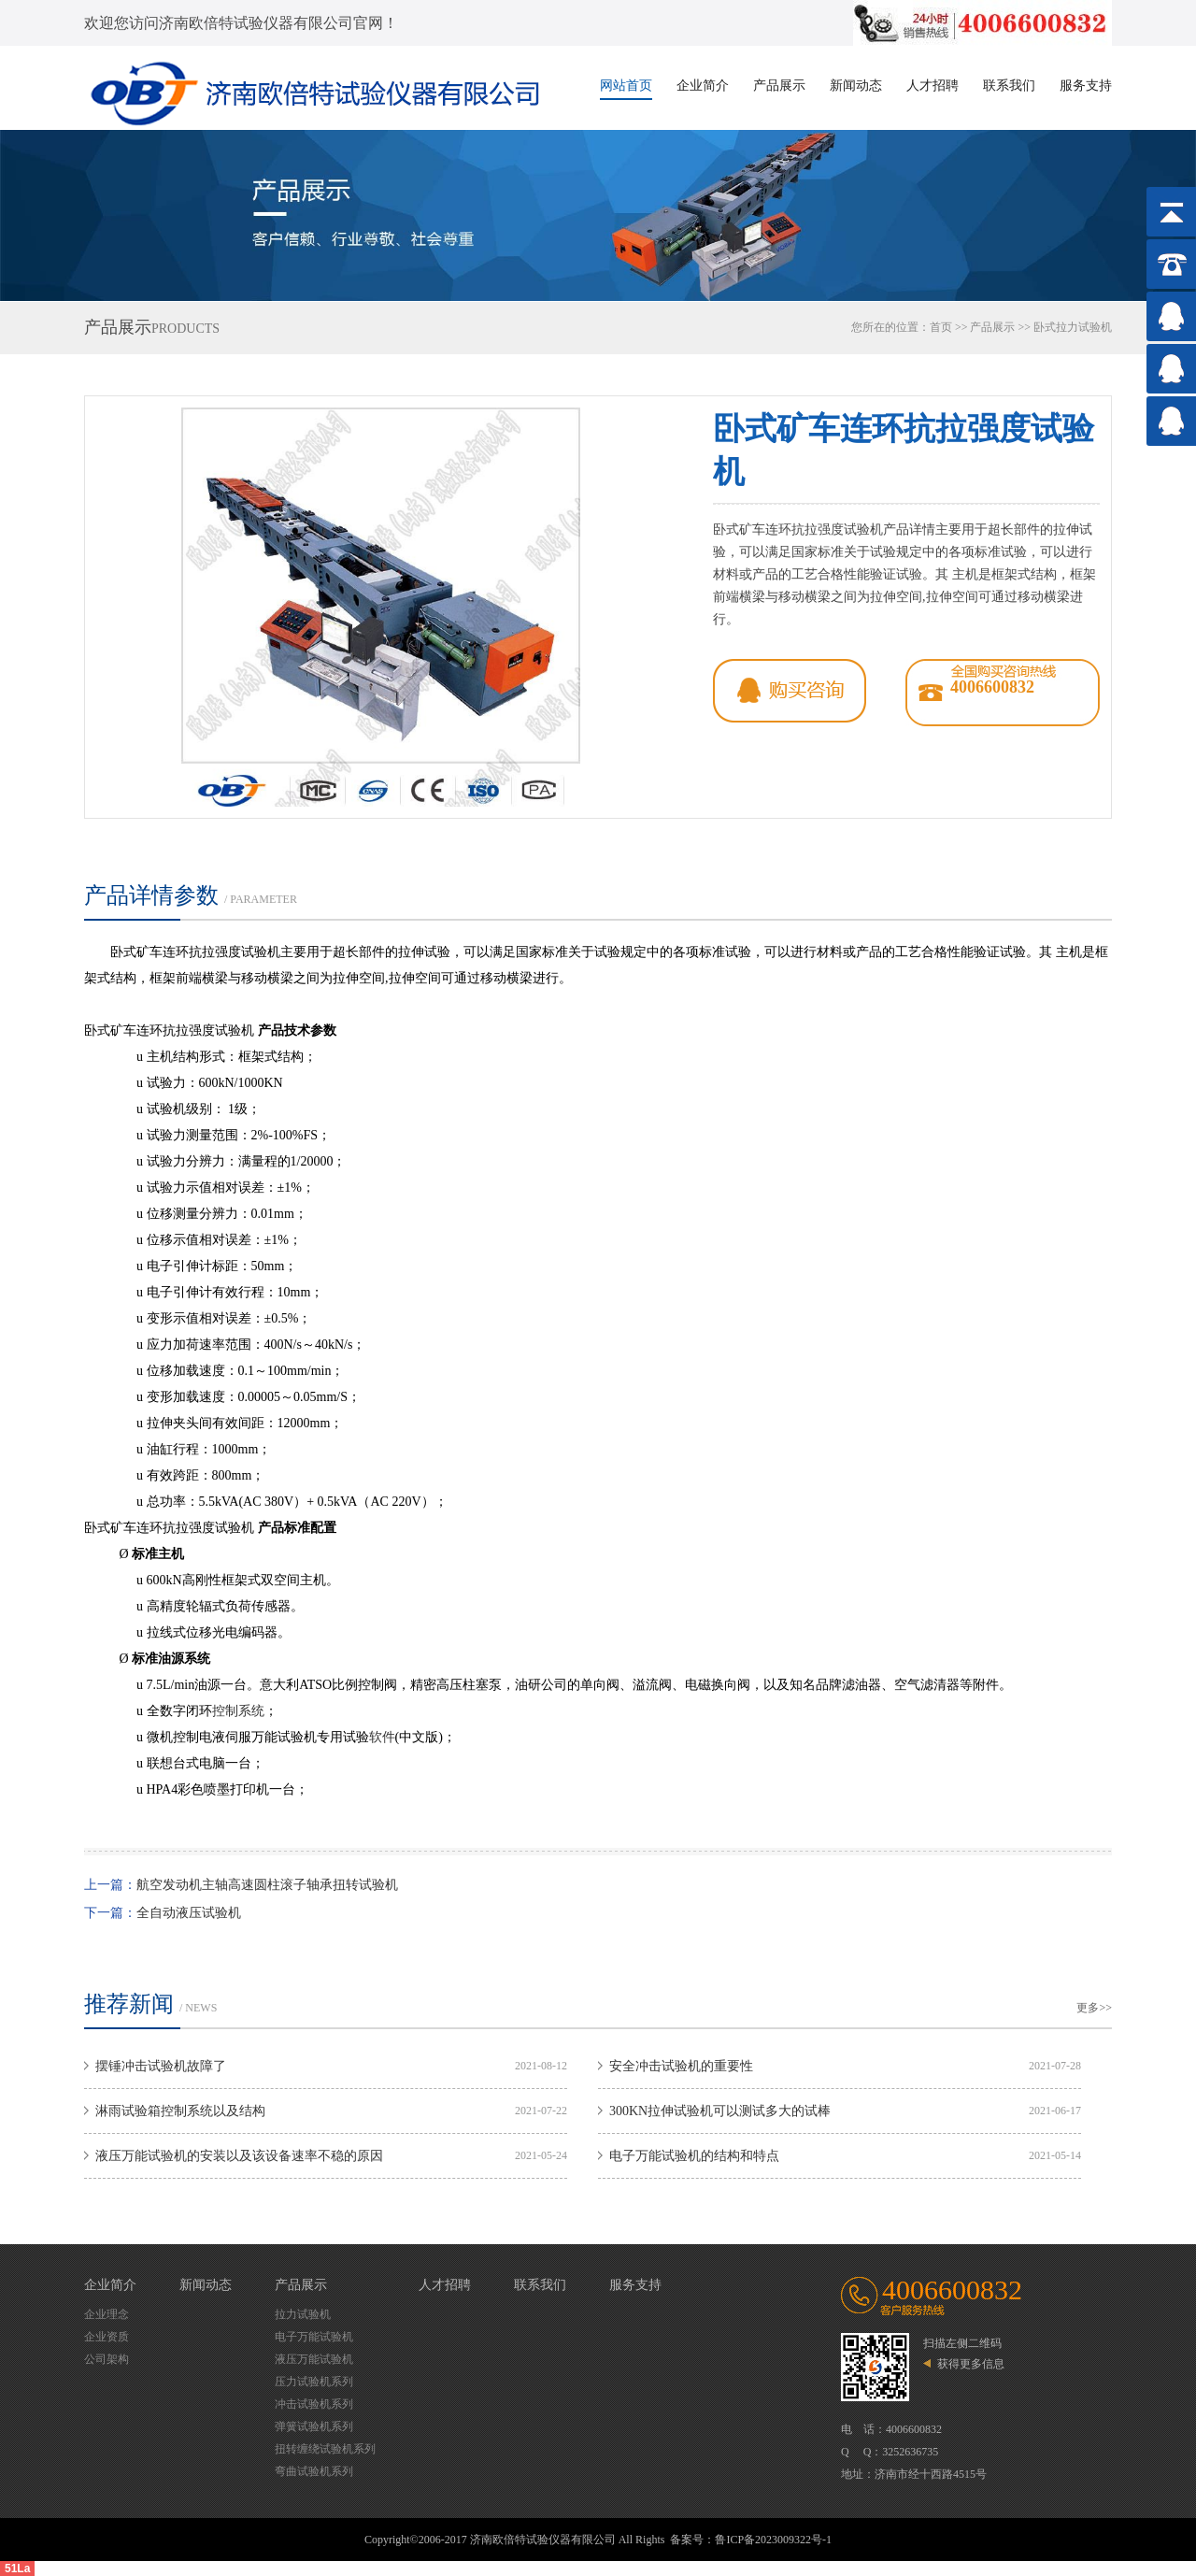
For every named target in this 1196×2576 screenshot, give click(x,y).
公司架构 (106, 2359)
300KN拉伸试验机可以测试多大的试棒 (720, 2111)
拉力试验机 (303, 2314)
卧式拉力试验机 (1072, 327)
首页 (941, 327)
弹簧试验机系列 (314, 2426)
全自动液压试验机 (188, 1913)
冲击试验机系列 (314, 2404)
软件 (382, 1737)
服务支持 (1086, 86)
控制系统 (238, 1711)
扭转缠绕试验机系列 (325, 2448)
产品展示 (779, 86)
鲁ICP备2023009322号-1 (773, 2539)
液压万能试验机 (314, 2359)
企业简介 (702, 86)
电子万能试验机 (314, 2336)
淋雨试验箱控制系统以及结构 (180, 2111)
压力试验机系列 (314, 2381)
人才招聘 (932, 86)
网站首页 (626, 86)
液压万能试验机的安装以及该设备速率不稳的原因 (239, 2156)
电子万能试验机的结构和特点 (694, 2156)
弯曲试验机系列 (314, 2471)
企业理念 (106, 2314)
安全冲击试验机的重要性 (681, 2066)
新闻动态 (856, 86)
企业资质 (106, 2336)
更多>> (1094, 2007)
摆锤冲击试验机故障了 (160, 2066)
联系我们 (1009, 86)
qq (789, 691)
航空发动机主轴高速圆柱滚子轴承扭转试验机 (267, 1885)
